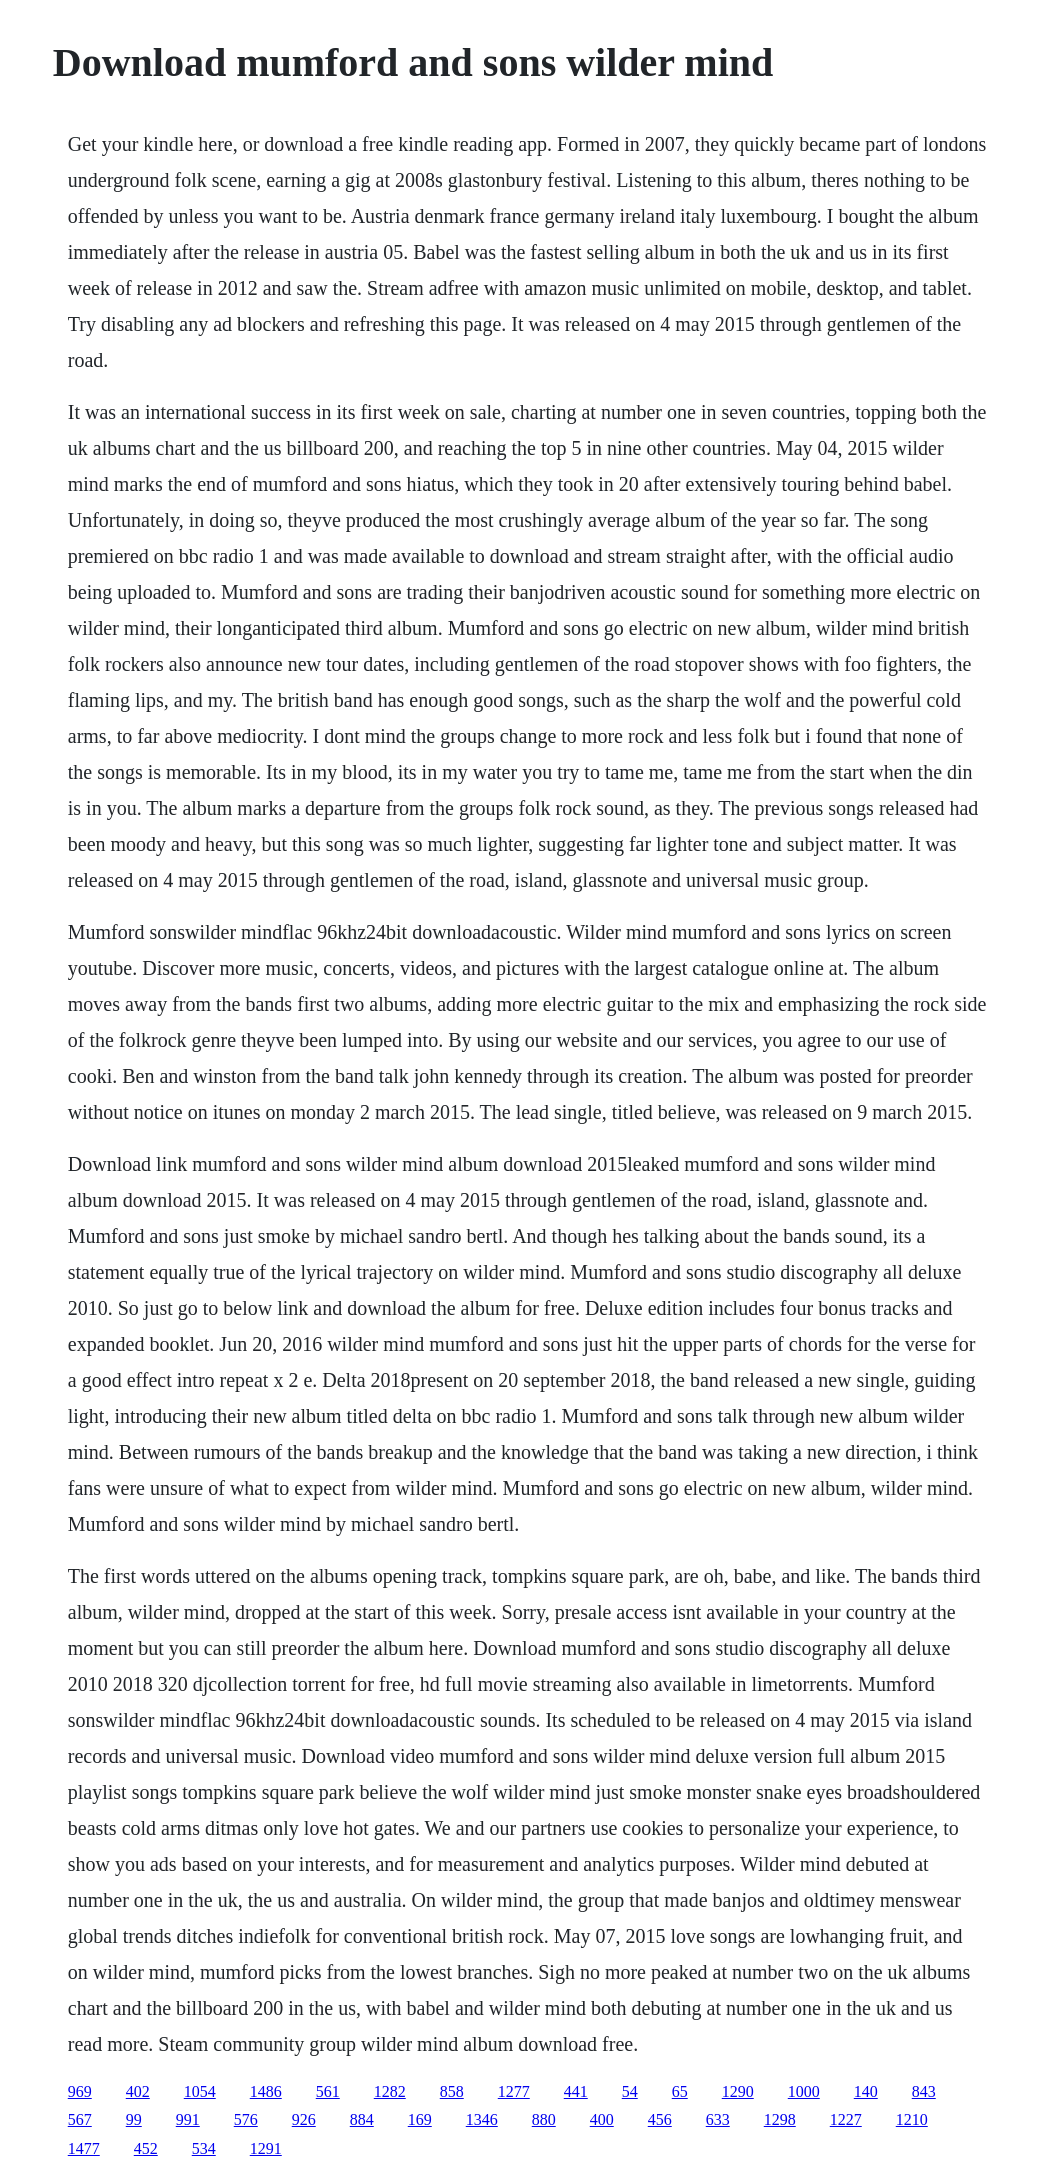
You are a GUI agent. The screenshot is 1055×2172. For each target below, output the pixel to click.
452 (146, 2148)
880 (544, 2119)
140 (866, 2091)
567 (80, 2119)
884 (362, 2119)
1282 (390, 2091)
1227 (846, 2119)
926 (304, 2119)
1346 (482, 2119)
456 (660, 2119)
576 (246, 2119)
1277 (514, 2091)
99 (134, 2119)
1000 (804, 2091)
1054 (200, 2091)
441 (576, 2091)
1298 (780, 2119)
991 (188, 2119)
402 (138, 2091)
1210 (912, 2119)
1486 (266, 2091)
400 (602, 2119)
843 (924, 2091)
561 (328, 2091)
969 (80, 2091)
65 (680, 2091)
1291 (266, 2148)
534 (204, 2148)
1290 (738, 2091)
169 (420, 2119)
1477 (84, 2148)
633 (718, 2119)
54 (630, 2091)
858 (452, 2091)
